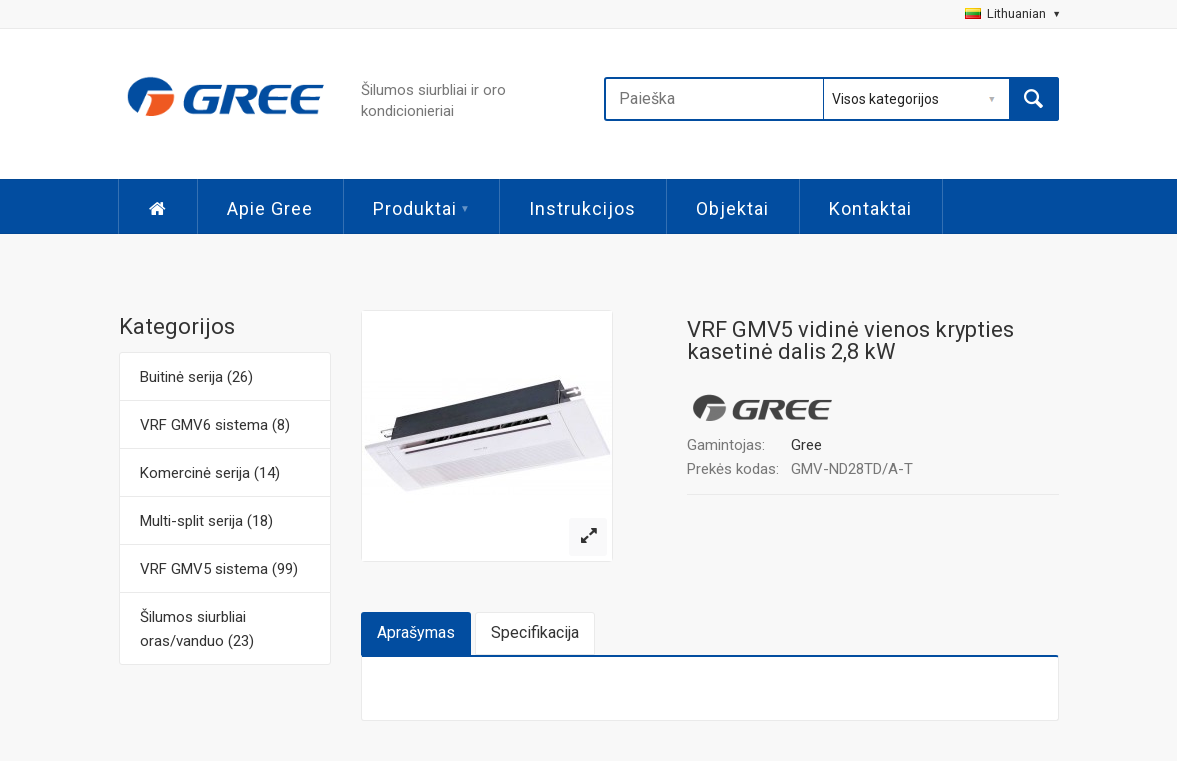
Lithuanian (1012, 13)
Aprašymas (416, 632)
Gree (806, 445)
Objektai (732, 208)
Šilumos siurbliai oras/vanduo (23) (197, 629)
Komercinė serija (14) (210, 473)
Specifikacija (535, 632)
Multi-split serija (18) (206, 521)
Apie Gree (270, 208)
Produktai (421, 208)
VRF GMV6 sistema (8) (215, 425)
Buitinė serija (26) (196, 377)
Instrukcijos (582, 208)
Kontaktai (870, 208)
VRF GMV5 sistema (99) (219, 569)
